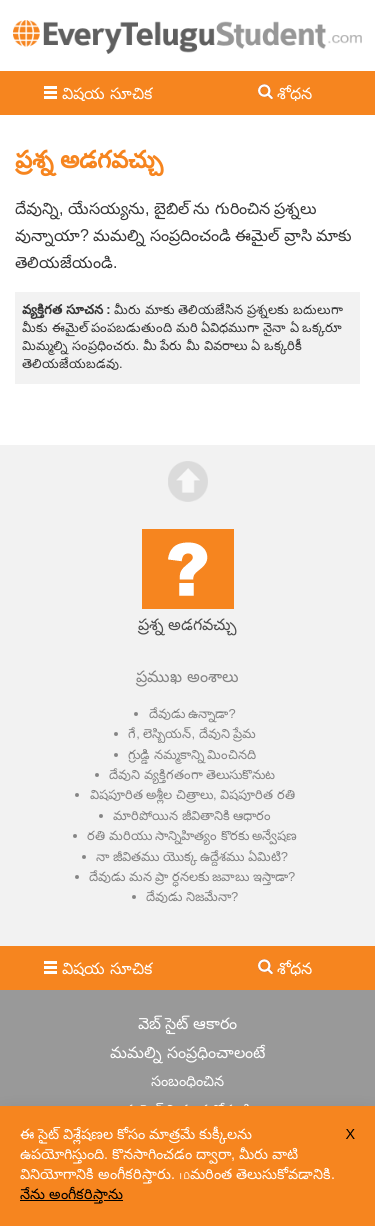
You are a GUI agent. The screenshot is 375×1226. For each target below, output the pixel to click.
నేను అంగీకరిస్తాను (71, 1194)
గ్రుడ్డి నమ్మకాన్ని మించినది (192, 754)
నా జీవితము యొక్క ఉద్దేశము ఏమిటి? (192, 856)
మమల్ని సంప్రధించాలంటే (187, 1052)
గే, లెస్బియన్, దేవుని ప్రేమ (192, 733)
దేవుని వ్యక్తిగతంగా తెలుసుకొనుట (192, 774)
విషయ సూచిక (106, 93)
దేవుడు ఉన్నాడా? (192, 713)
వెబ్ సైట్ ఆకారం (187, 1023)
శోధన (294, 93)
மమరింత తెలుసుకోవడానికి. (257, 1174)
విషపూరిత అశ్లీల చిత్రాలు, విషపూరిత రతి (192, 794)
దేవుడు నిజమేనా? (192, 896)
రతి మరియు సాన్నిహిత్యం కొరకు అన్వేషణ (192, 835)
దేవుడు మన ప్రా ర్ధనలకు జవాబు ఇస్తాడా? (192, 876)
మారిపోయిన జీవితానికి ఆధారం (192, 815)
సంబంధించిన (187, 1081)
